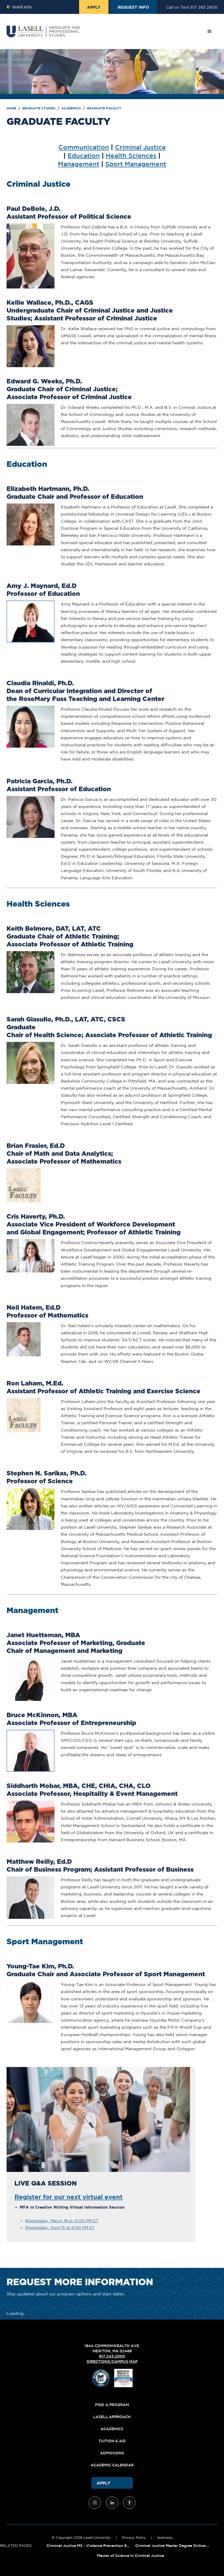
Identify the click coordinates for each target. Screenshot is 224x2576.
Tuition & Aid (112, 2441)
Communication (83, 147)
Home (12, 108)
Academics (71, 108)
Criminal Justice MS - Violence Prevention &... (88, 2545)
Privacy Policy (134, 2538)
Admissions (112, 2453)
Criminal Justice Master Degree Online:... (172, 2545)
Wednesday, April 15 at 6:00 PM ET (60, 2227)
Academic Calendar (112, 2465)
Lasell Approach (112, 2417)
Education (84, 155)
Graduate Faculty (104, 108)
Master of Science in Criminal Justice (130, 2555)
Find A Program (112, 2405)
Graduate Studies (39, 108)
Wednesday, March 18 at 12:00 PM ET (62, 2221)
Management (78, 163)
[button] (209, 31)
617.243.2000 (112, 2356)
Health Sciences (131, 155)
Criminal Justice (140, 147)
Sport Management (135, 163)
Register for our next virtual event (68, 2196)
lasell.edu (165, 2538)
